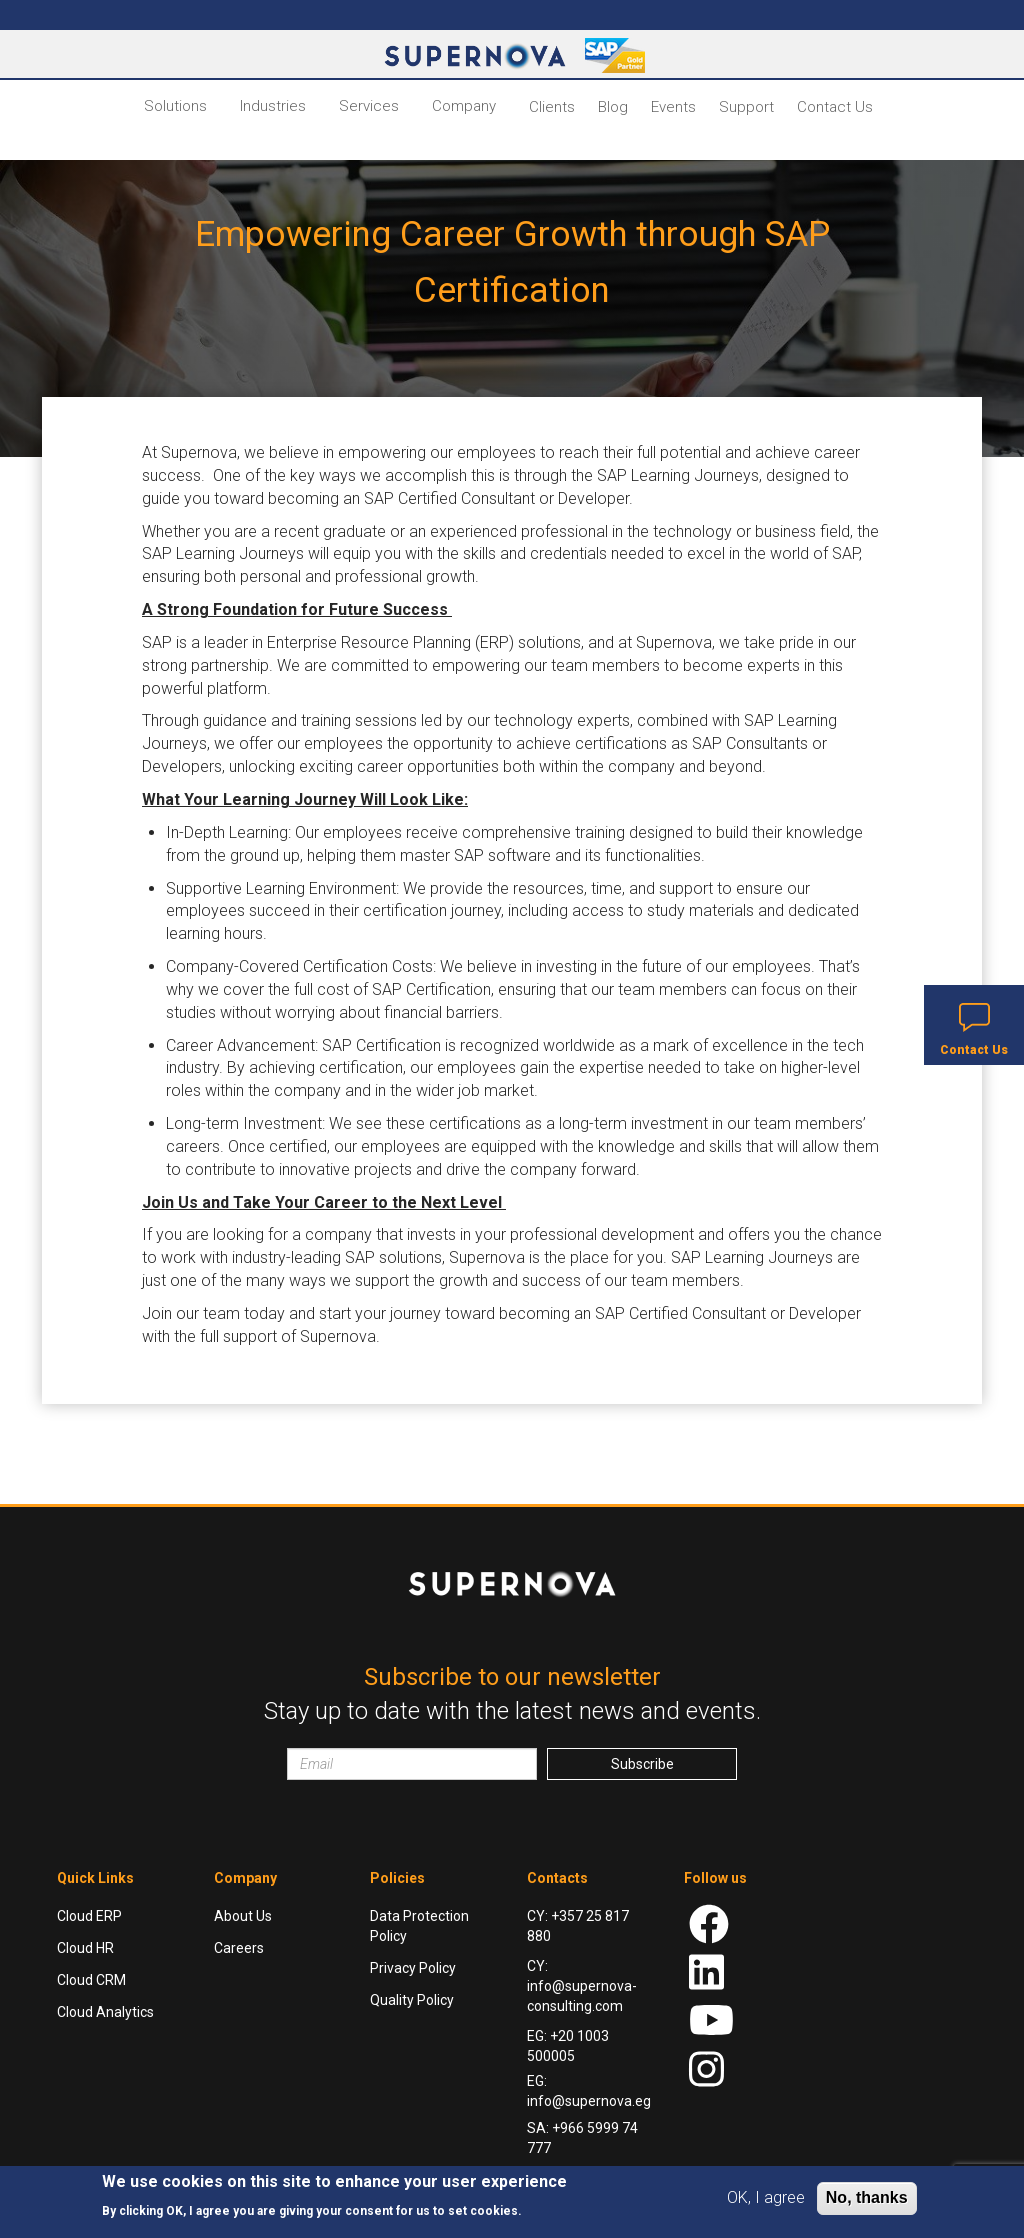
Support (746, 107)
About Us (243, 1916)
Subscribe (642, 1764)
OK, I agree (766, 2197)
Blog (613, 107)
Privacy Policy (413, 1968)
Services (369, 106)
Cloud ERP (89, 1916)
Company (464, 106)
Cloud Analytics (105, 2012)
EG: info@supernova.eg (589, 2091)
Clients (552, 107)
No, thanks (867, 2197)
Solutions (175, 106)
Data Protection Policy (419, 1926)
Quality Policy (412, 2000)
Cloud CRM (91, 1980)
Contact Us (835, 107)
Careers (239, 1948)
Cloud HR (85, 1948)
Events (673, 107)
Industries (273, 106)
